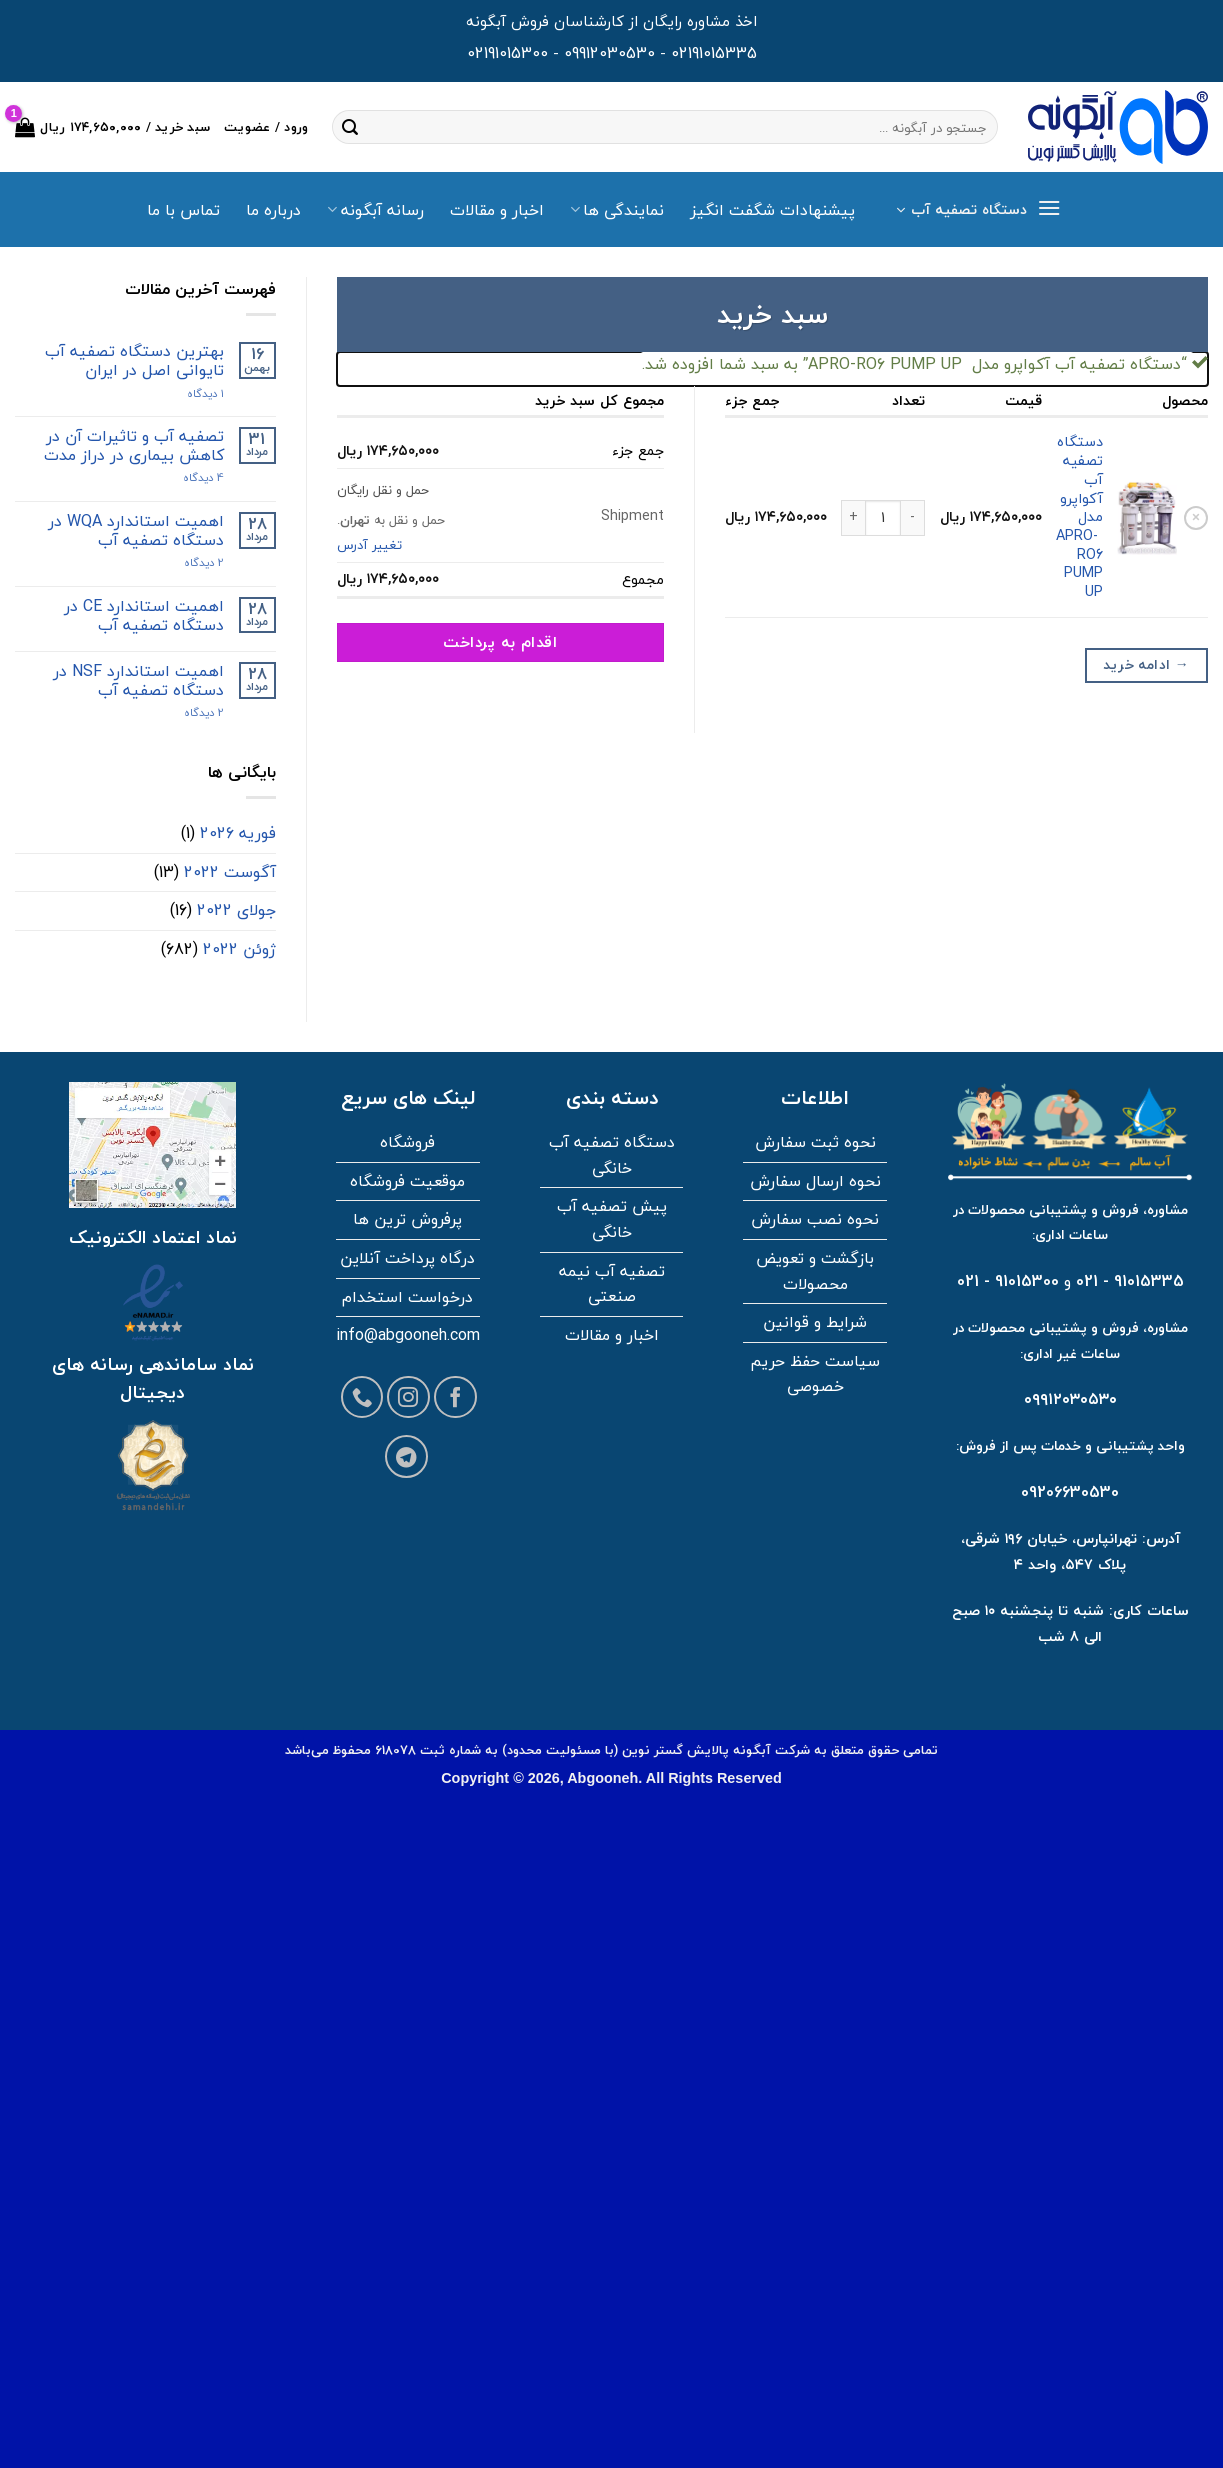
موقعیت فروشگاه (407, 1181)
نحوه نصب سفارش (815, 1219)
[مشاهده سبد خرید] (112, 127)
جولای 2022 (236, 910)
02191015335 (714, 53)
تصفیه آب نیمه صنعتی (612, 1284)
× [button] (1196, 518)
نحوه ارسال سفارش (815, 1181)
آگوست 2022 (230, 872)
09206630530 (1070, 1492)
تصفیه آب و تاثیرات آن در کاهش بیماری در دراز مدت (134, 446)
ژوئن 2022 (239, 949)
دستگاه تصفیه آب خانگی (612, 1155)
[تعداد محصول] (883, 518)
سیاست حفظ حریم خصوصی (815, 1374)
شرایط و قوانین (815, 1322)
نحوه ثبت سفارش (815, 1142)
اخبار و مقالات (497, 210)
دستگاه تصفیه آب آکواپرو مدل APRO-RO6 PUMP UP (1079, 516)
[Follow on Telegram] (406, 1456)
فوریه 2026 (238, 833)
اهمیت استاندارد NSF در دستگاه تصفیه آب (138, 681)
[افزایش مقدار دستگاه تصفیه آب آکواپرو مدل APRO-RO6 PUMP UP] (853, 518)
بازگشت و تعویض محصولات (815, 1271)
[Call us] (362, 1397)
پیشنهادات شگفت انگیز (772, 210)
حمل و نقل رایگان (383, 490)
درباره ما (273, 210)
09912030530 (609, 53)
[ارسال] (350, 127)
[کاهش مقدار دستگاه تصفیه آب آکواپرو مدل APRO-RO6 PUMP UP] (913, 518)
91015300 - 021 (1008, 1281)
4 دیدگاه (186, 477)
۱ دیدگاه (188, 393)
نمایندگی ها (617, 210)
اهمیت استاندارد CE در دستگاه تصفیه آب (144, 616)
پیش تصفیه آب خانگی (612, 1219)
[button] (978, 210)
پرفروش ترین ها (407, 1219)
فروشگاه (407, 1142)
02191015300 (507, 53)
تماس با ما (183, 210)
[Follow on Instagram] (408, 1397)
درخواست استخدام (407, 1297)
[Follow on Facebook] (455, 1397)
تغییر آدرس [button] (369, 545)
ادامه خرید (1146, 665)
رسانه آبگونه (375, 210)
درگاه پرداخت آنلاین (407, 1258)
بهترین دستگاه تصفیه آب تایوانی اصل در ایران (134, 361)
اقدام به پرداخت (500, 642)
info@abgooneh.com (408, 1335)
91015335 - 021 (1130, 1281)
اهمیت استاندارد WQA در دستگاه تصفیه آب (136, 531)
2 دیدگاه (184, 562)
